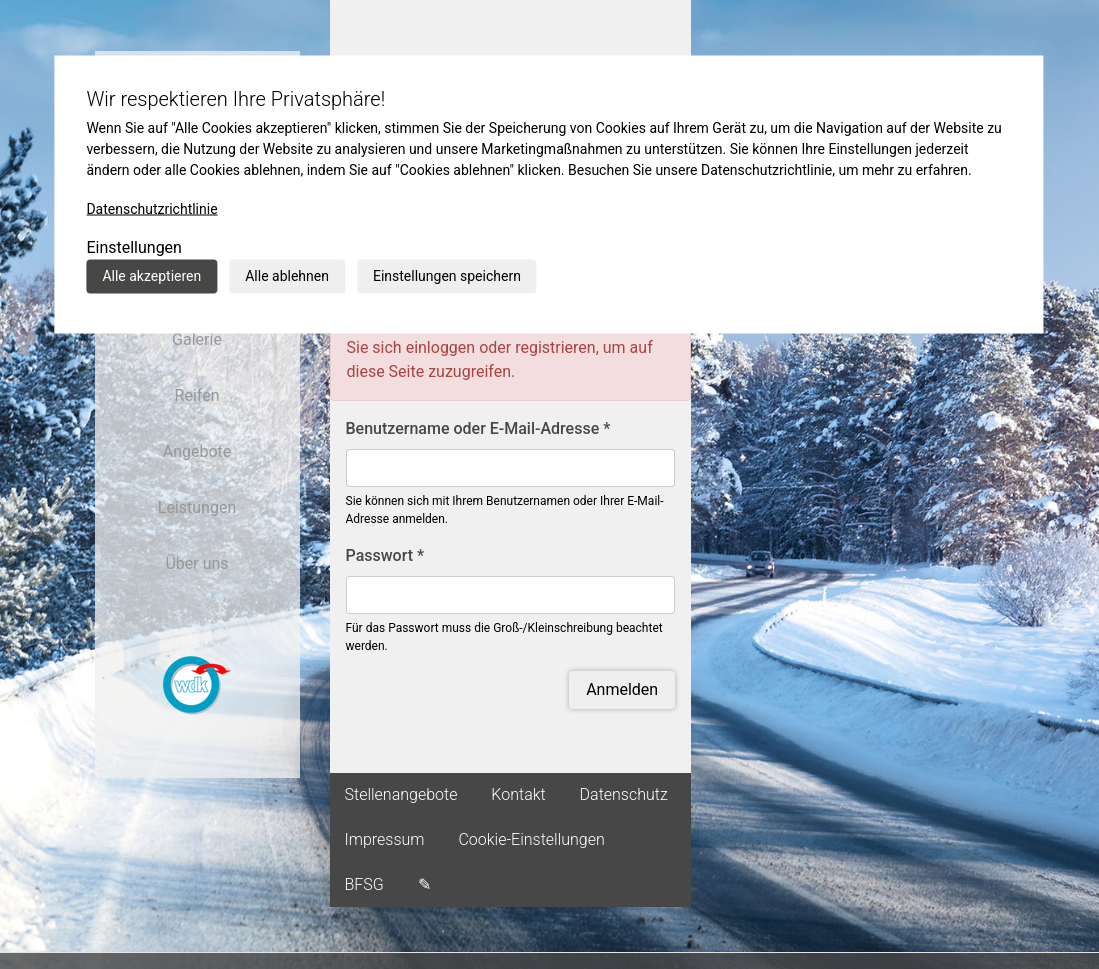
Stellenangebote (401, 794)
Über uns (196, 563)
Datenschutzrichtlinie (151, 209)
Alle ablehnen (287, 276)
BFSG (364, 884)
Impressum (385, 839)
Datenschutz (624, 794)
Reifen (197, 395)
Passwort (385, 555)
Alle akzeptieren (151, 276)
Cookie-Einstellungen (531, 839)
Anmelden (622, 689)
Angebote (197, 451)
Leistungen (197, 507)
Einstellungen (134, 247)
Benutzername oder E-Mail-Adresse (478, 428)
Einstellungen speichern (447, 276)
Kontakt (518, 794)
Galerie (197, 339)
